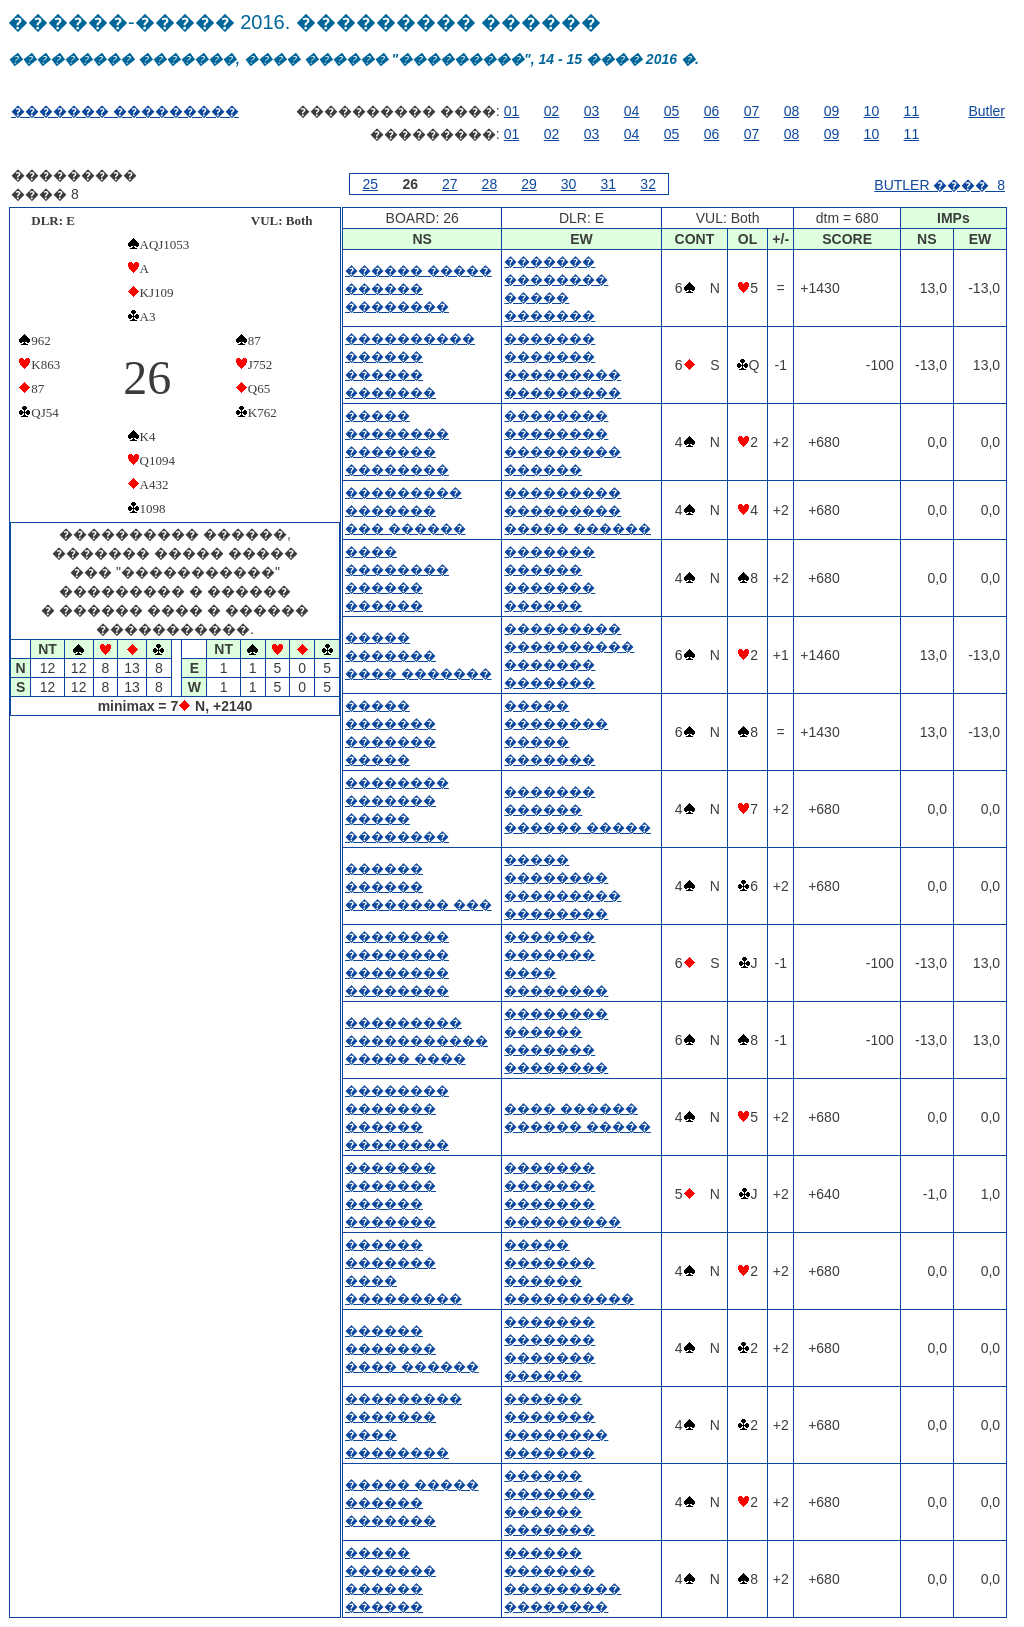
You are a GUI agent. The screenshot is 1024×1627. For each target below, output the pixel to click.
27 (450, 184)
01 (512, 111)
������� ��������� (125, 111)
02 (552, 111)
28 (490, 184)
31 (608, 184)
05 (672, 111)
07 (752, 111)
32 (648, 184)
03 (592, 111)
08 (792, 111)
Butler (986, 111)
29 (529, 184)
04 (632, 111)
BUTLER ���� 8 (939, 185)
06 (712, 111)
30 (569, 184)
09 (832, 111)
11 (912, 111)
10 (872, 111)
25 (371, 184)
